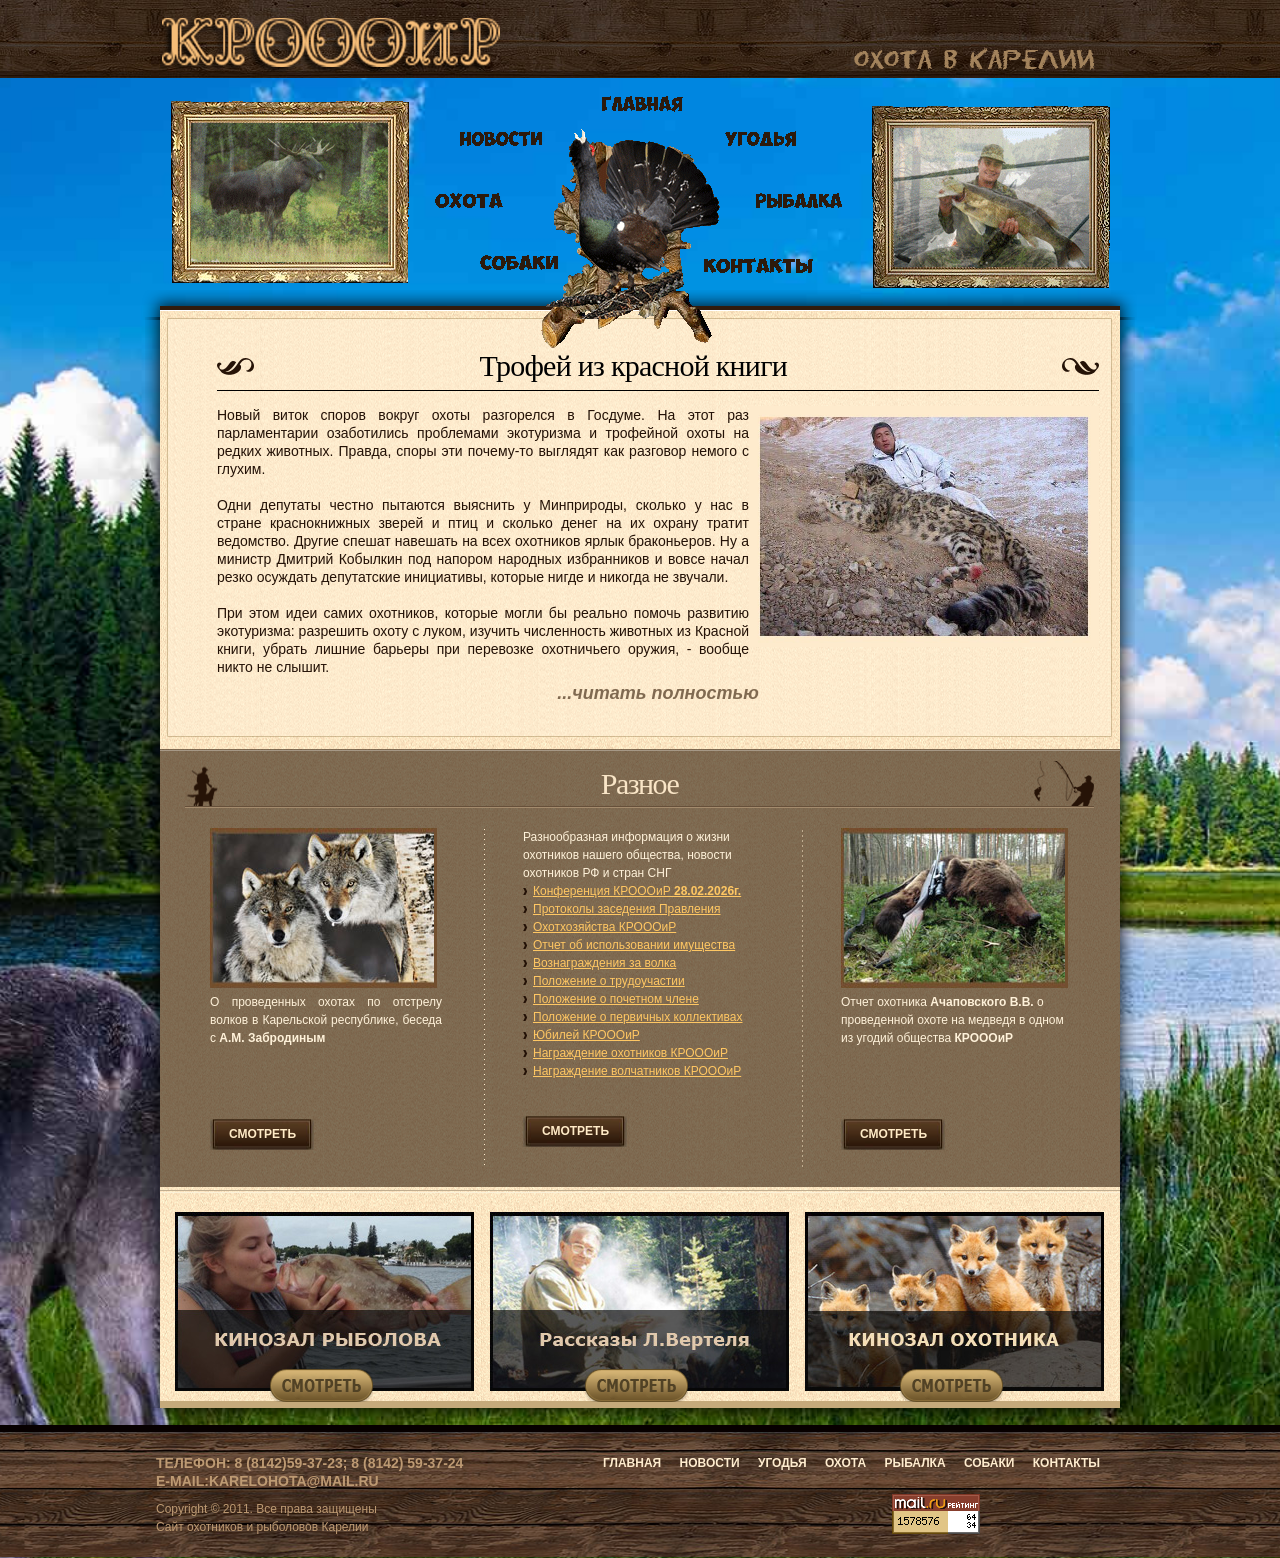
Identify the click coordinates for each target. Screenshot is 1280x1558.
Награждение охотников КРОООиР (630, 1053)
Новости (710, 1463)
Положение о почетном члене (616, 999)
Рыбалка (916, 1463)
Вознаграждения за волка (604, 963)
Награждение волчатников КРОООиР (637, 1071)
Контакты (1066, 1463)
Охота (847, 1463)
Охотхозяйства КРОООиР (604, 927)
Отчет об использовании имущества (634, 945)
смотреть (262, 1134)
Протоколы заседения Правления (627, 909)
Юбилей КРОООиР (586, 1035)
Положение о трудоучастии (609, 981)
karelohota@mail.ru (294, 1481)
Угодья (784, 1463)
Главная (632, 1463)
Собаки (991, 1463)
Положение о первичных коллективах (638, 1017)
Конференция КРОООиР (637, 891)
